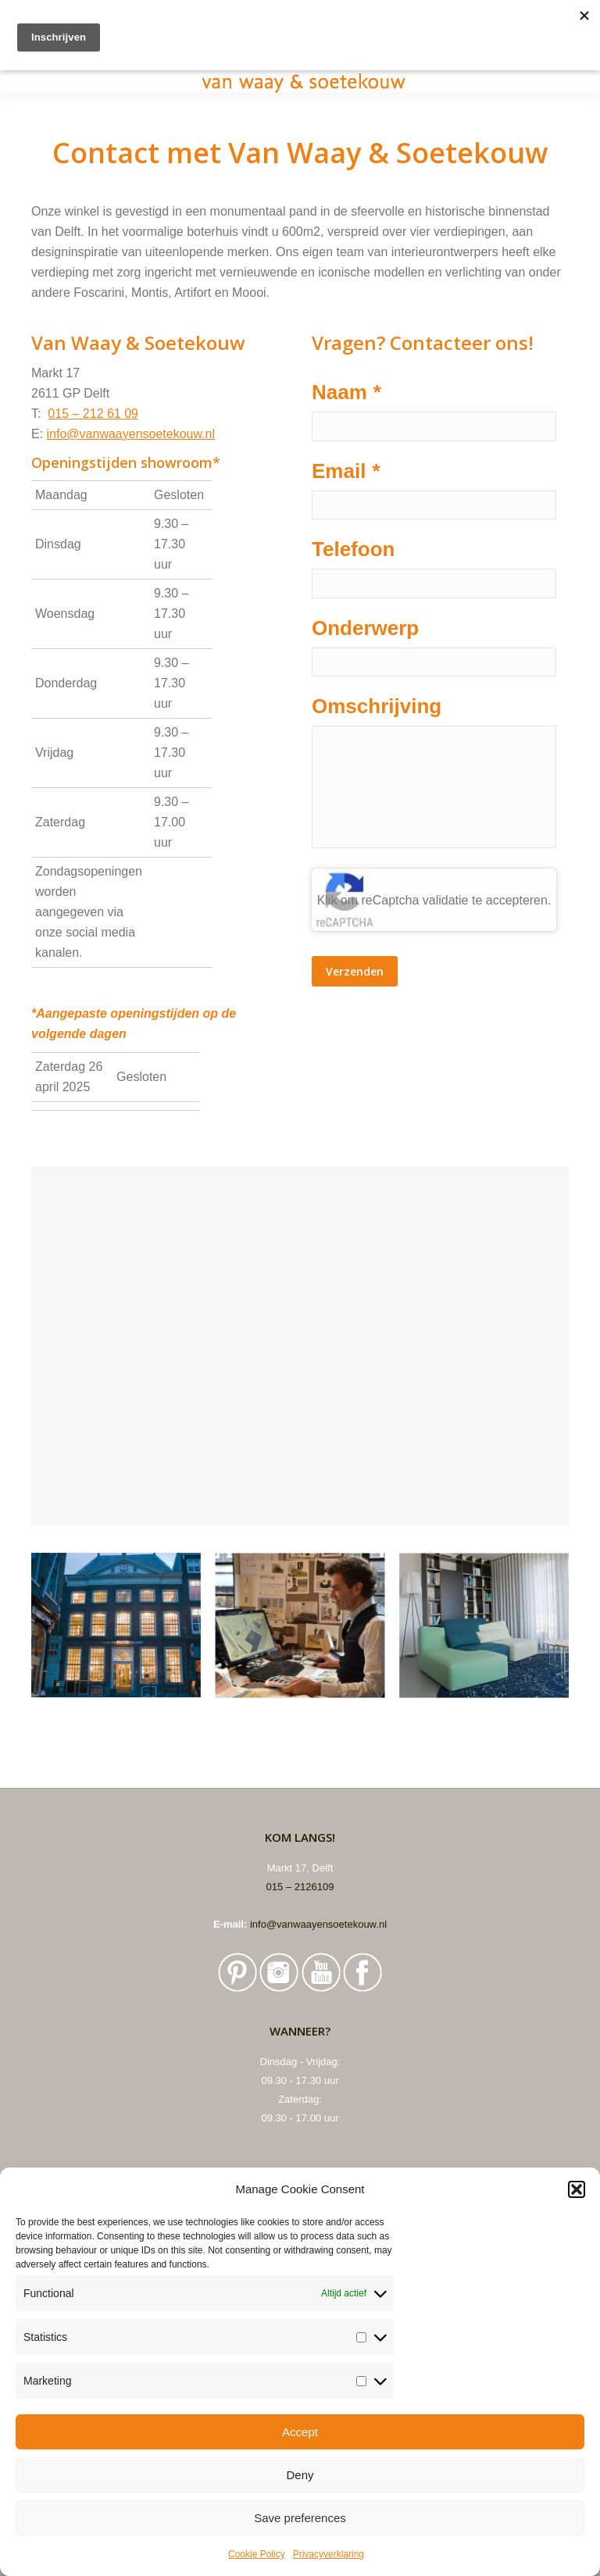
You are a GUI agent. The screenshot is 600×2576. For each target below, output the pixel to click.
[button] (576, 2189)
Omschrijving (376, 707)
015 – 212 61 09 (93, 413)
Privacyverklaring (328, 2554)
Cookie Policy (256, 2554)
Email (346, 471)
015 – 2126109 (300, 1887)
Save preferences (300, 2517)
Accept (300, 2432)
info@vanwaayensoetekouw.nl (131, 434)
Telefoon (353, 550)
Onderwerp (365, 628)
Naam (346, 392)
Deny (299, 2474)
